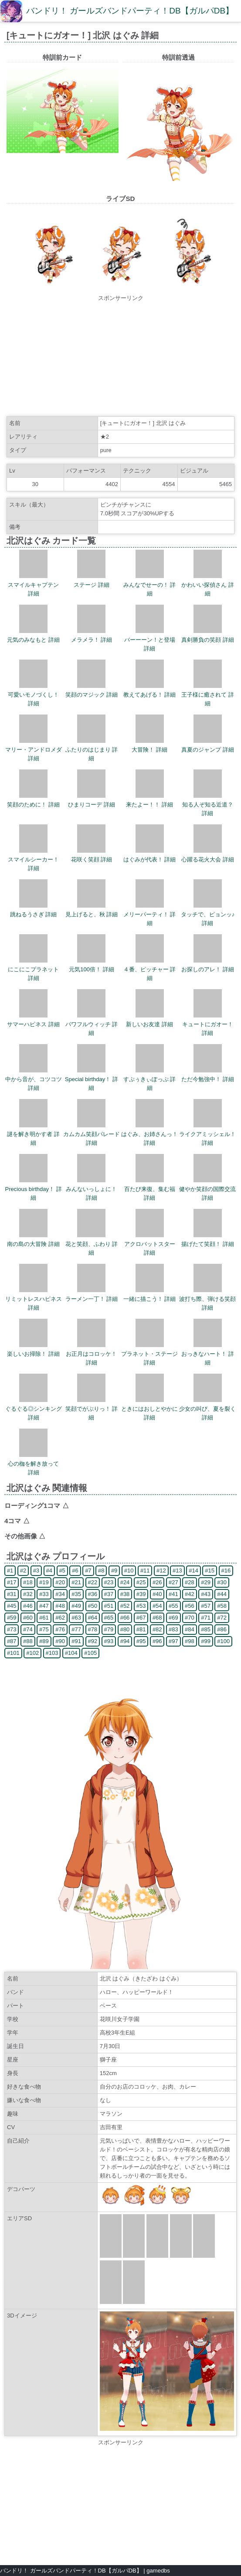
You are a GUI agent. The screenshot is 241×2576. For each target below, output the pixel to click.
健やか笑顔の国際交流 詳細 (207, 1189)
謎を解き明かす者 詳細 (33, 1134)
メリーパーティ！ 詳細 (149, 914)
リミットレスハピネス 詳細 (33, 1299)
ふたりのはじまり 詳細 (91, 750)
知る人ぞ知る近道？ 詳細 (207, 805)
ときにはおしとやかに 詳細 (149, 1409)
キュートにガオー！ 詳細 (207, 1024)
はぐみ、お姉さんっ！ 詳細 (149, 1134)
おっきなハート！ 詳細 (207, 1354)
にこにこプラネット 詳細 (33, 969)
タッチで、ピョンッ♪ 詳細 (208, 914)
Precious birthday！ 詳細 (33, 1189)
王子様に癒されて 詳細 (207, 695)
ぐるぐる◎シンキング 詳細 (33, 1409)
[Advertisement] (120, 357)
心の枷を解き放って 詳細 (33, 1464)
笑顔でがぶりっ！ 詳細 (91, 1409)
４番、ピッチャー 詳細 (149, 969)
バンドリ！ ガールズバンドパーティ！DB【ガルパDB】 (130, 10)
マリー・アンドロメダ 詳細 (33, 750)
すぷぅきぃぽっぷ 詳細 (149, 1079)
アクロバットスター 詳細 (149, 1244)
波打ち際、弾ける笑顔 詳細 (207, 1299)
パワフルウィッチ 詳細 (91, 1024)
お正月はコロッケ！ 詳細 (91, 1354)
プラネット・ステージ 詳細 (149, 1354)
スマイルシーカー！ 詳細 (33, 859)
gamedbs (158, 2570)
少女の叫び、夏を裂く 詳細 (207, 1409)
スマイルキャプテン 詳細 (33, 585)
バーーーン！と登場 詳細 (149, 640)
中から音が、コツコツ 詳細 (33, 1079)
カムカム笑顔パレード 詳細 (91, 1134)
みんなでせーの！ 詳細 (149, 585)
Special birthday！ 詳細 (91, 1079)
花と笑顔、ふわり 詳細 (91, 1244)
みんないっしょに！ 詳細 (91, 1189)
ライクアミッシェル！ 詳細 (207, 1134)
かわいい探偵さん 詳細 (207, 585)
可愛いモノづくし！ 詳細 (33, 695)
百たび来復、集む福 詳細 (149, 1189)
